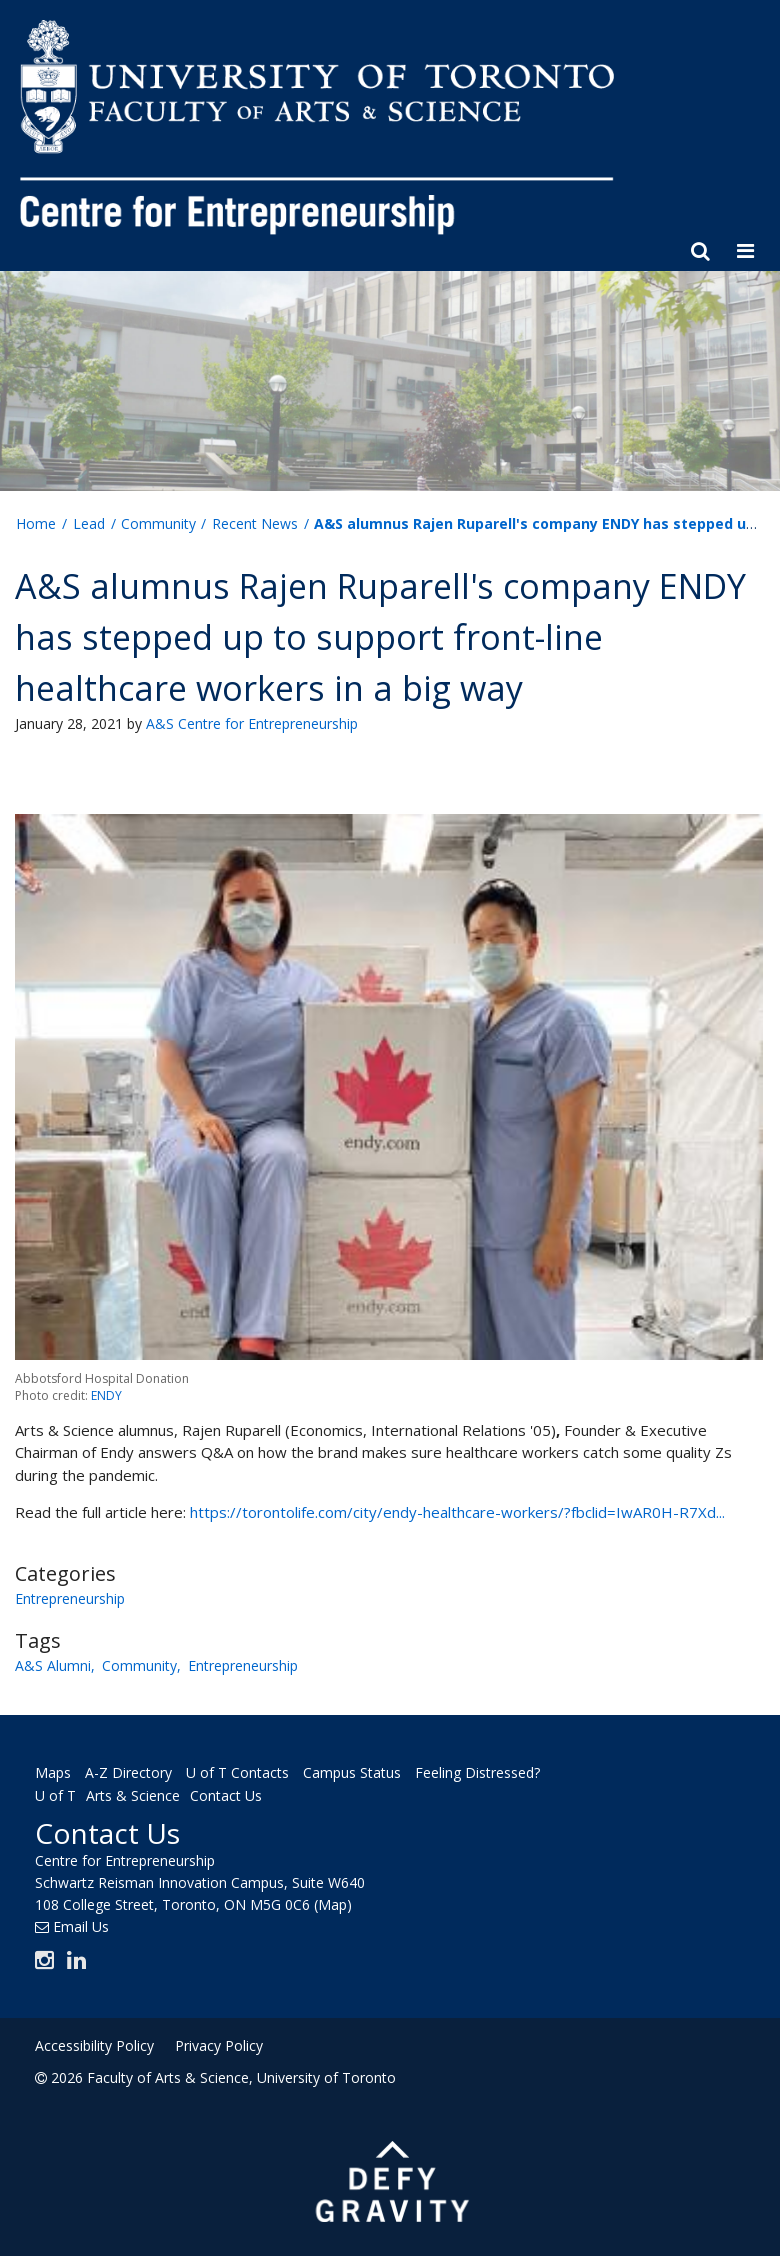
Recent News (255, 523)
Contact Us (226, 1795)
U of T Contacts (237, 1772)
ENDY (106, 1395)
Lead (89, 523)
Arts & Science (133, 1795)
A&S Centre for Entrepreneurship (252, 723)
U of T (55, 1795)
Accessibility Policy (94, 2045)
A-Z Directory (128, 1772)
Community (139, 1665)
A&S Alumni (53, 1665)
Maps (53, 1772)
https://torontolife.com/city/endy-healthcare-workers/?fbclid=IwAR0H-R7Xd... (457, 1512)
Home (36, 523)
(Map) (333, 1904)
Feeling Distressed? (477, 1772)
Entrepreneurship (70, 1598)
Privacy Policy (219, 2045)
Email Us (81, 1926)
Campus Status (352, 1772)
